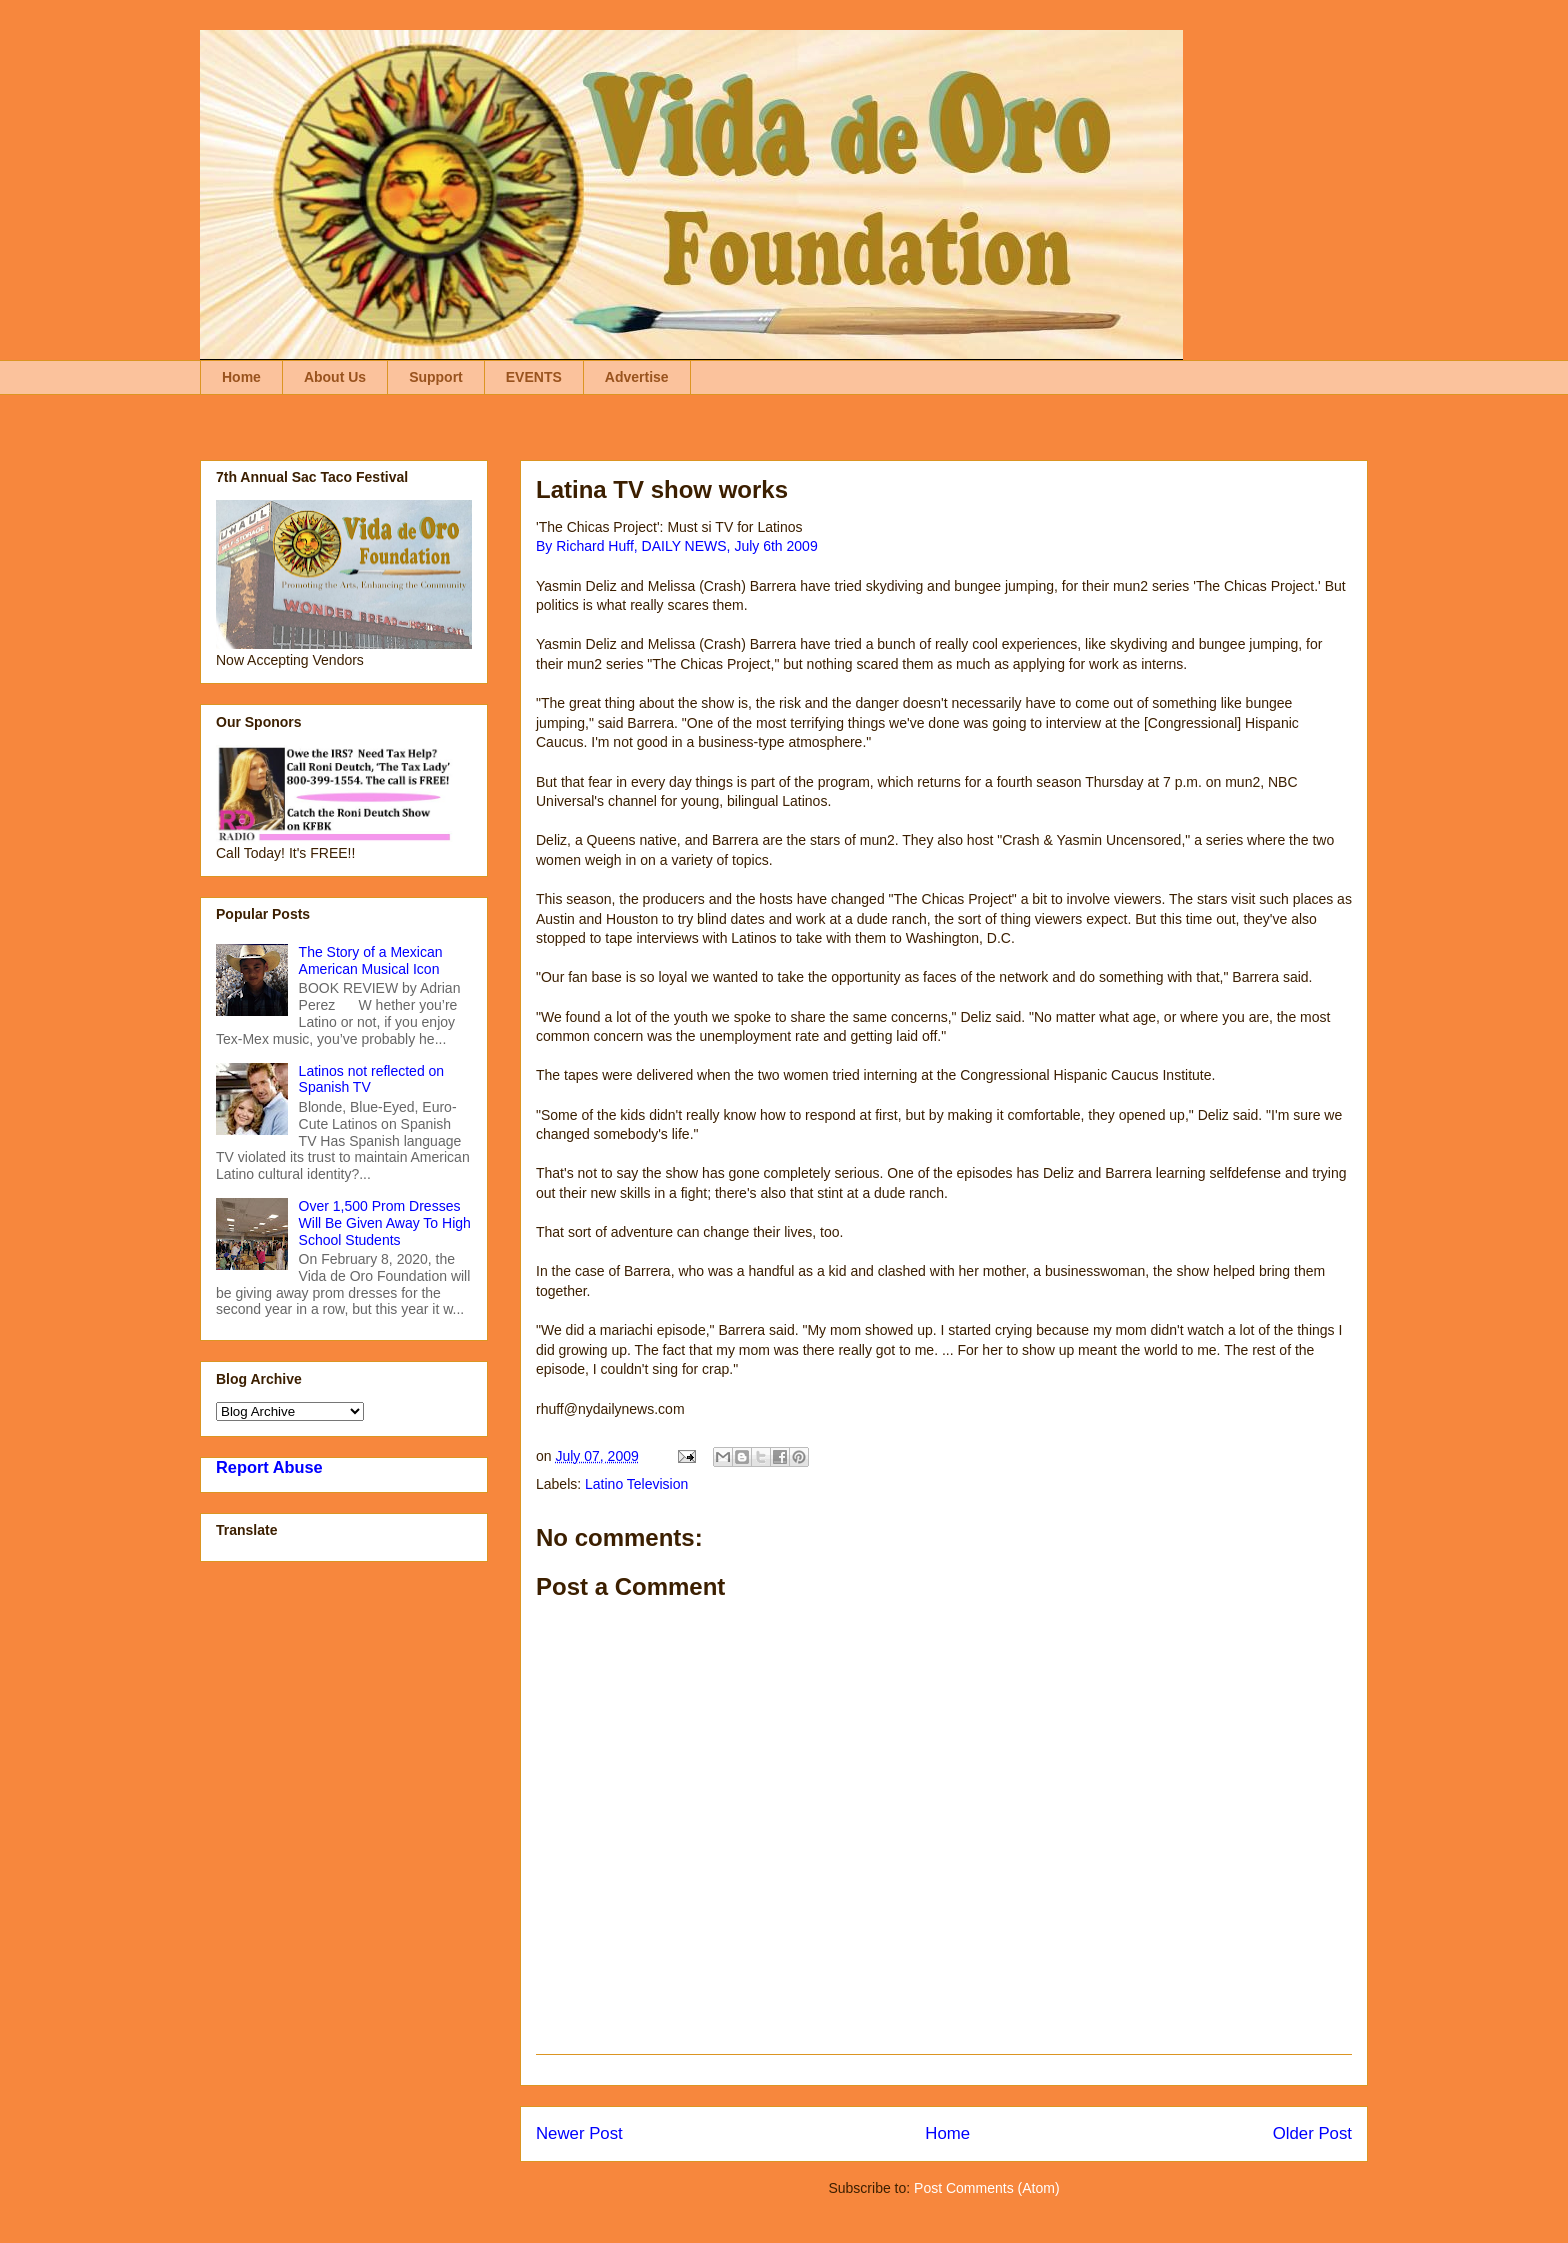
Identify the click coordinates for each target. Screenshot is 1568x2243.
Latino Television (636, 1484)
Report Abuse (269, 1467)
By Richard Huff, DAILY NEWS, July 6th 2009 (677, 546)
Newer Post (579, 2133)
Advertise (637, 377)
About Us (335, 377)
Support (436, 377)
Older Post (1312, 2133)
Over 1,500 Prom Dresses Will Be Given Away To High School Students (385, 1223)
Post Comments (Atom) (986, 2188)
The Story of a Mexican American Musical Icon (371, 960)
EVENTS (534, 377)
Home (241, 377)
